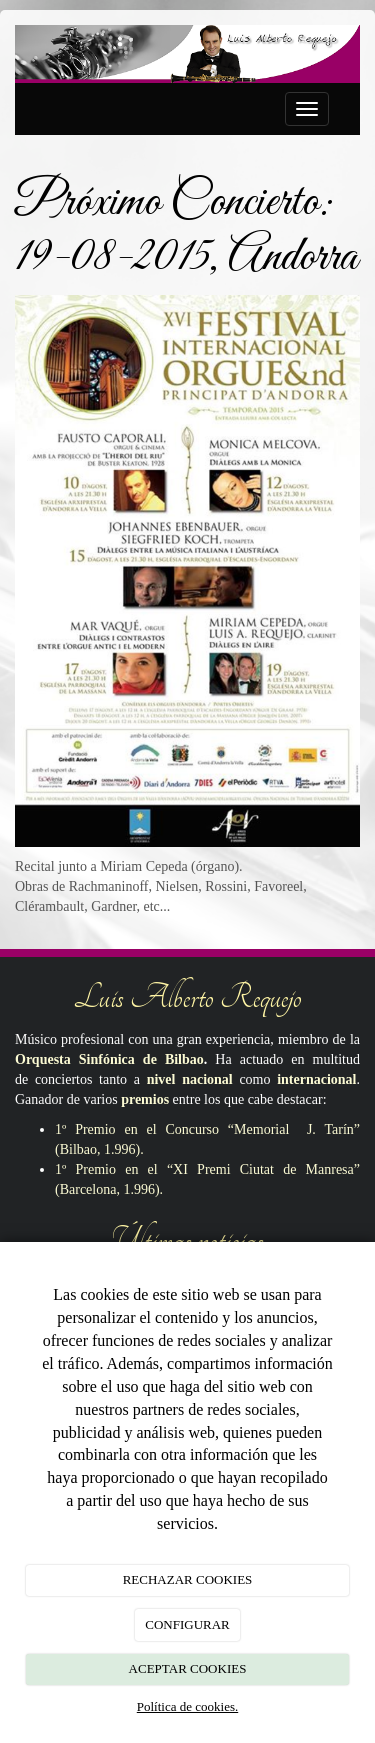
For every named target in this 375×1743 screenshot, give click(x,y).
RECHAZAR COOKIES (188, 1579)
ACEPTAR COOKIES (188, 1668)
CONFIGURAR (187, 1624)
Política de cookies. (187, 1706)
